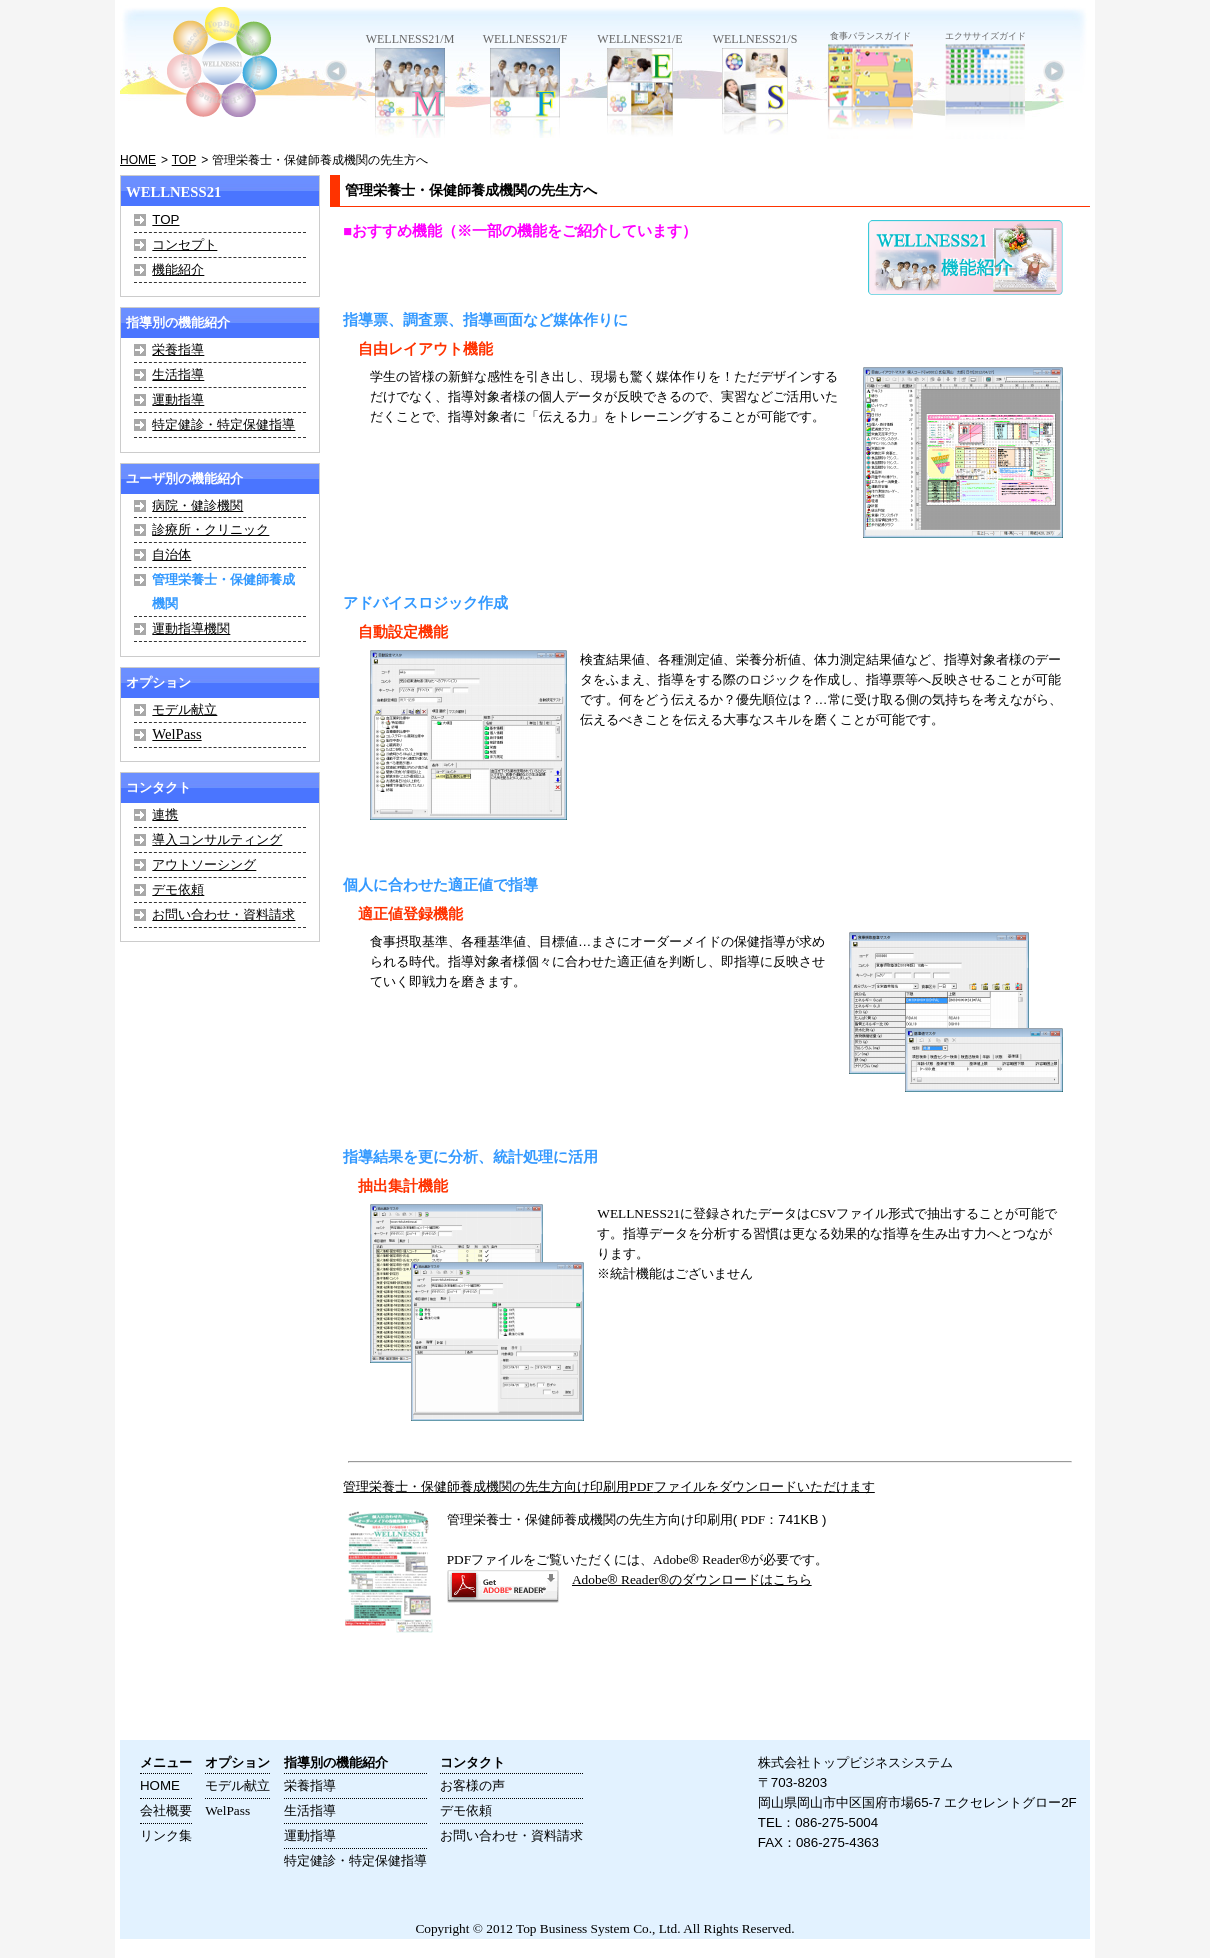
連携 (165, 814)
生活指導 (178, 374)
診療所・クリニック (210, 529)
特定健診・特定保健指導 (223, 424)
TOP (184, 160)
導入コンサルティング (217, 839)
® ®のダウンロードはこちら (692, 1579)
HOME (138, 160)
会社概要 (166, 1810)
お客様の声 (472, 1785)
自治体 (171, 554)
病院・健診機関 (197, 505)
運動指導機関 (191, 628)
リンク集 (166, 1835)
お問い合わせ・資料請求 (223, 914)
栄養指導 (178, 349)
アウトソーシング (204, 864)
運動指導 (178, 399)
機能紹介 (178, 269)
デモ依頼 (178, 889)
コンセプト (184, 244)
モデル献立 (184, 709)
